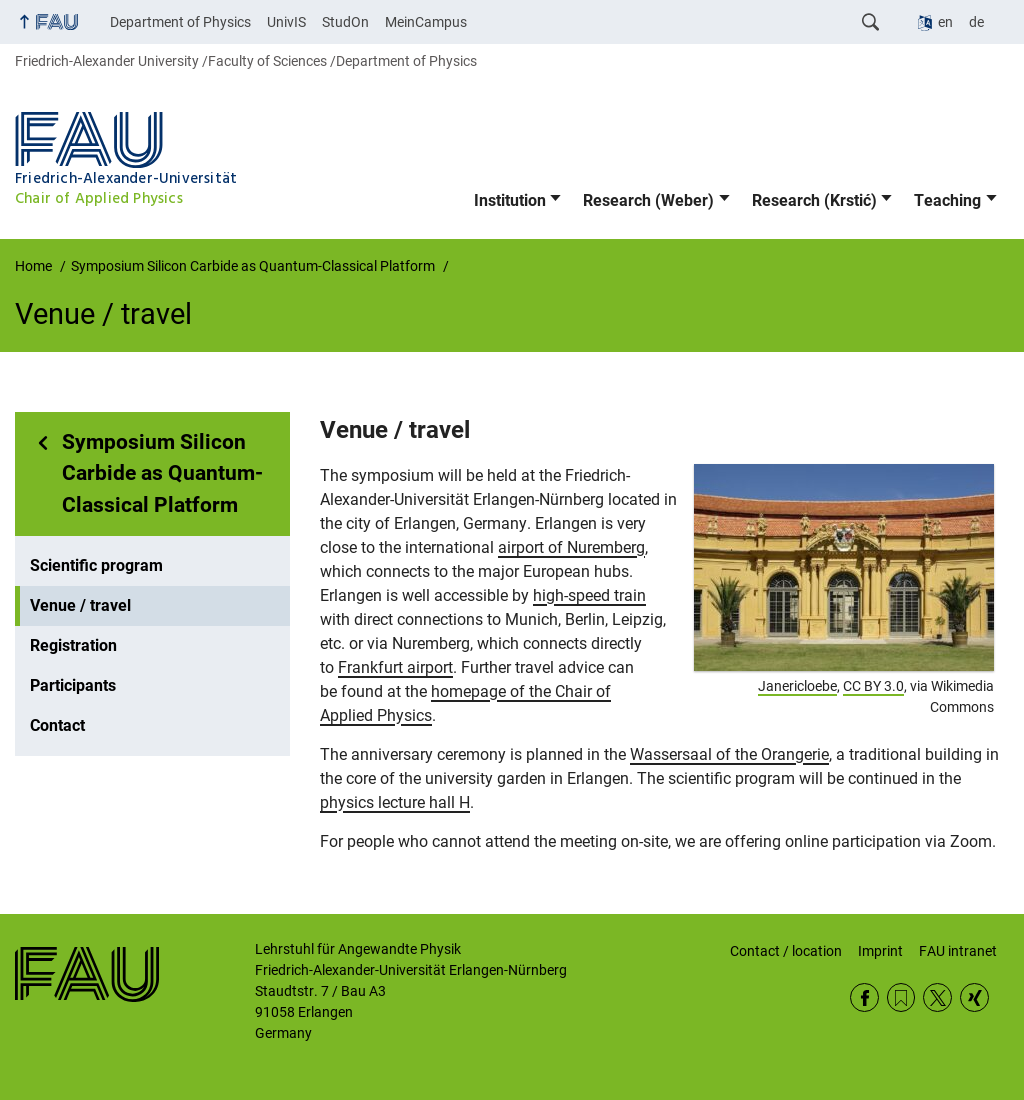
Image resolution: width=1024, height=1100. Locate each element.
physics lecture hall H (395, 802)
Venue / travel (80, 605)
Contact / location (786, 951)
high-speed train (589, 595)
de (976, 22)
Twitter (937, 997)
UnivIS (286, 22)
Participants (73, 685)
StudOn (345, 22)
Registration (73, 645)
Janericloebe (797, 686)
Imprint (880, 951)
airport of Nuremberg (571, 547)
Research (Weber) (648, 200)
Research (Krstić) (814, 200)
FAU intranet (958, 951)
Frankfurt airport (395, 667)
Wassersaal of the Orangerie (729, 754)
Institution (510, 200)
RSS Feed (901, 997)
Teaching (947, 200)
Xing (974, 997)
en (945, 22)
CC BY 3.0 (873, 686)
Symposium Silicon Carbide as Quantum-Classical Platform (162, 473)
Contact (57, 725)
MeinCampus (426, 22)
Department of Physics (180, 22)
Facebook (864, 997)
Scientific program (96, 565)
